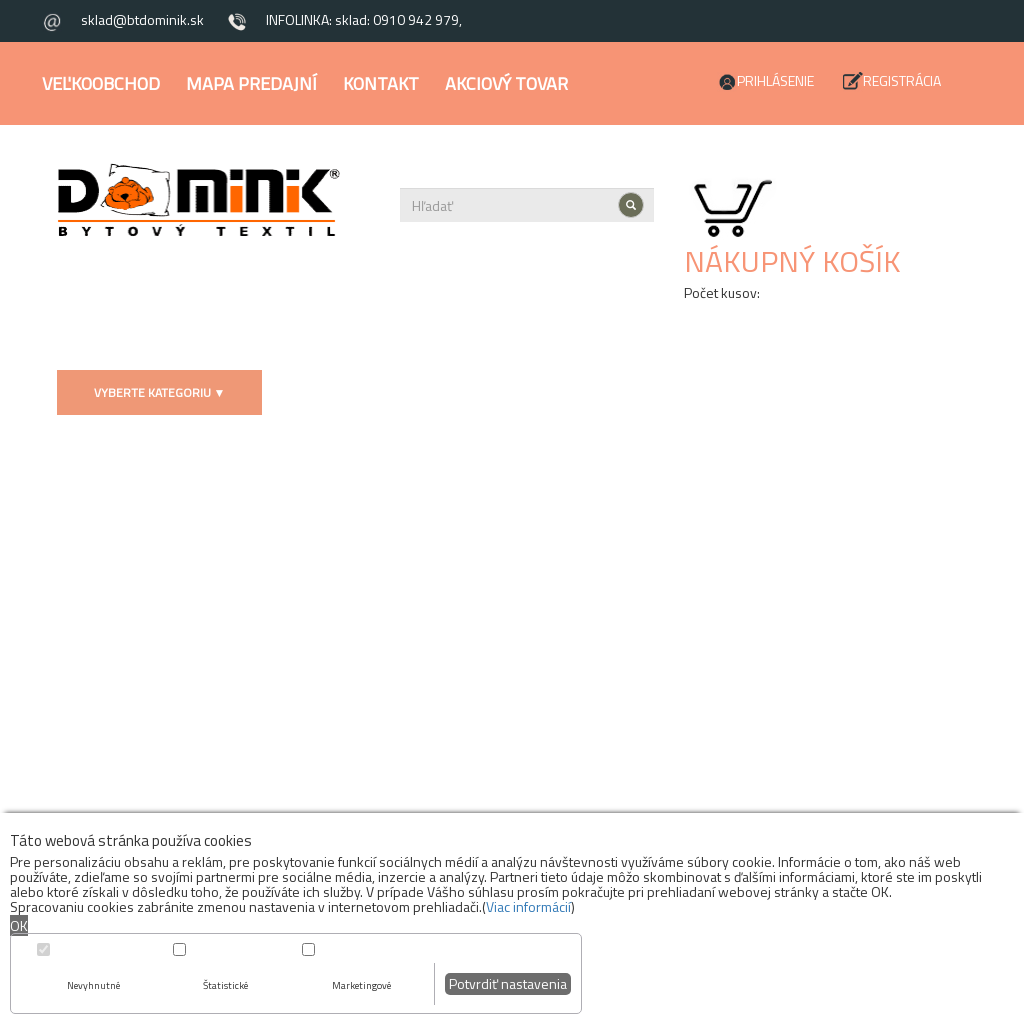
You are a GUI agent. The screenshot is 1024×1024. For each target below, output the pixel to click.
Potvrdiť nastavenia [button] (508, 983)
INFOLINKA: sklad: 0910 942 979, (364, 19)
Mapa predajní (251, 83)
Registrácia (902, 80)
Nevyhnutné (93, 985)
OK (19, 925)
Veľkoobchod (101, 83)
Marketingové (361, 985)
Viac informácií (528, 906)
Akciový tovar (506, 83)
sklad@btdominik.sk (142, 19)
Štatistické (225, 985)
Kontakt (381, 83)
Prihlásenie (775, 80)
